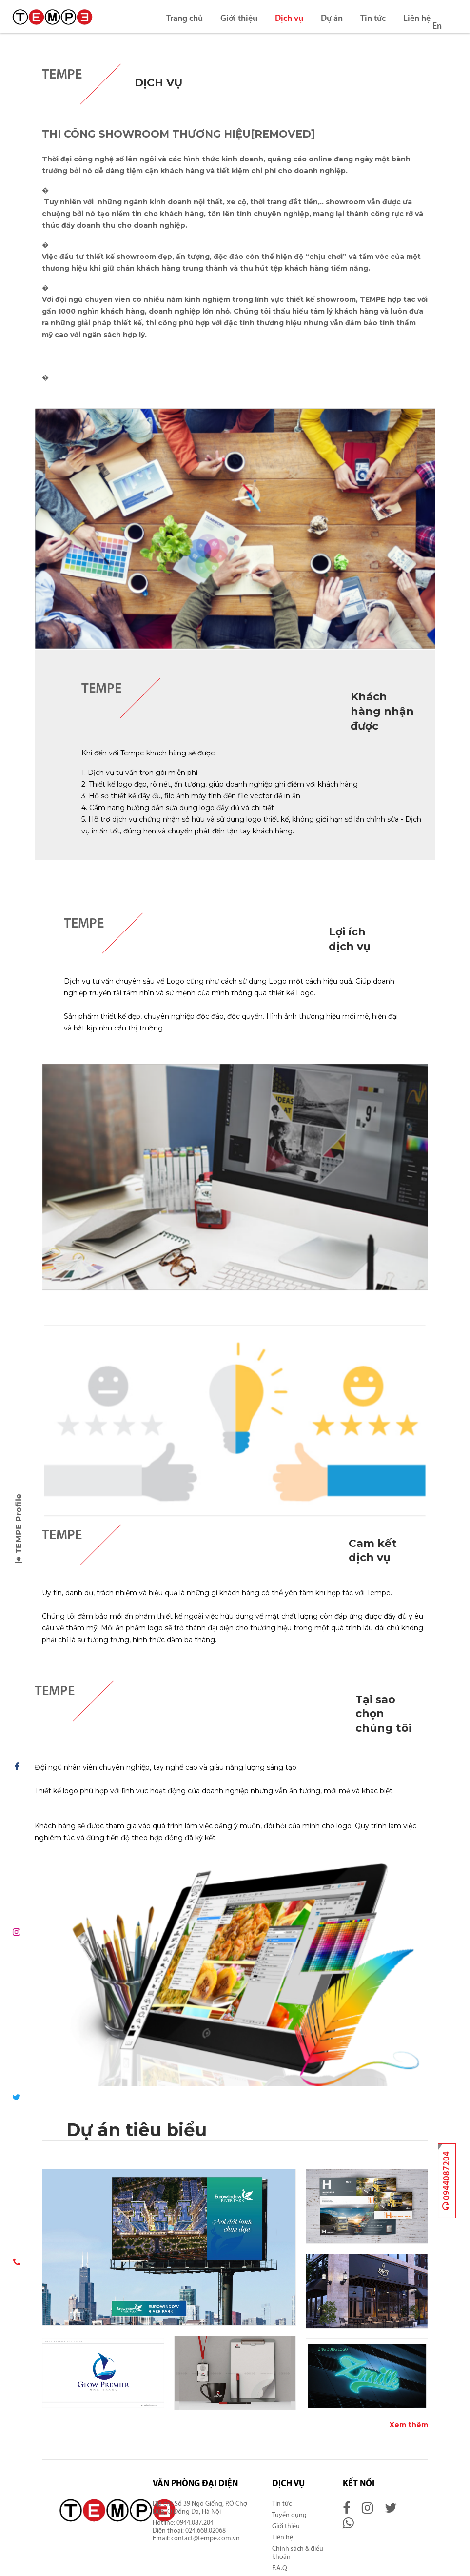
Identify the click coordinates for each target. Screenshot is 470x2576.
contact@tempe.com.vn (205, 2538)
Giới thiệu (238, 18)
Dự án (331, 18)
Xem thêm (409, 2424)
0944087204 (446, 2180)
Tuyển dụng (289, 2515)
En (437, 26)
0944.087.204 (195, 2523)
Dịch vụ (288, 18)
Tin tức (372, 18)
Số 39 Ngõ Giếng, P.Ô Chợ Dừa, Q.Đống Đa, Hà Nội (200, 2508)
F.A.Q (279, 2568)
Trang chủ (184, 18)
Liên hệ (416, 18)
